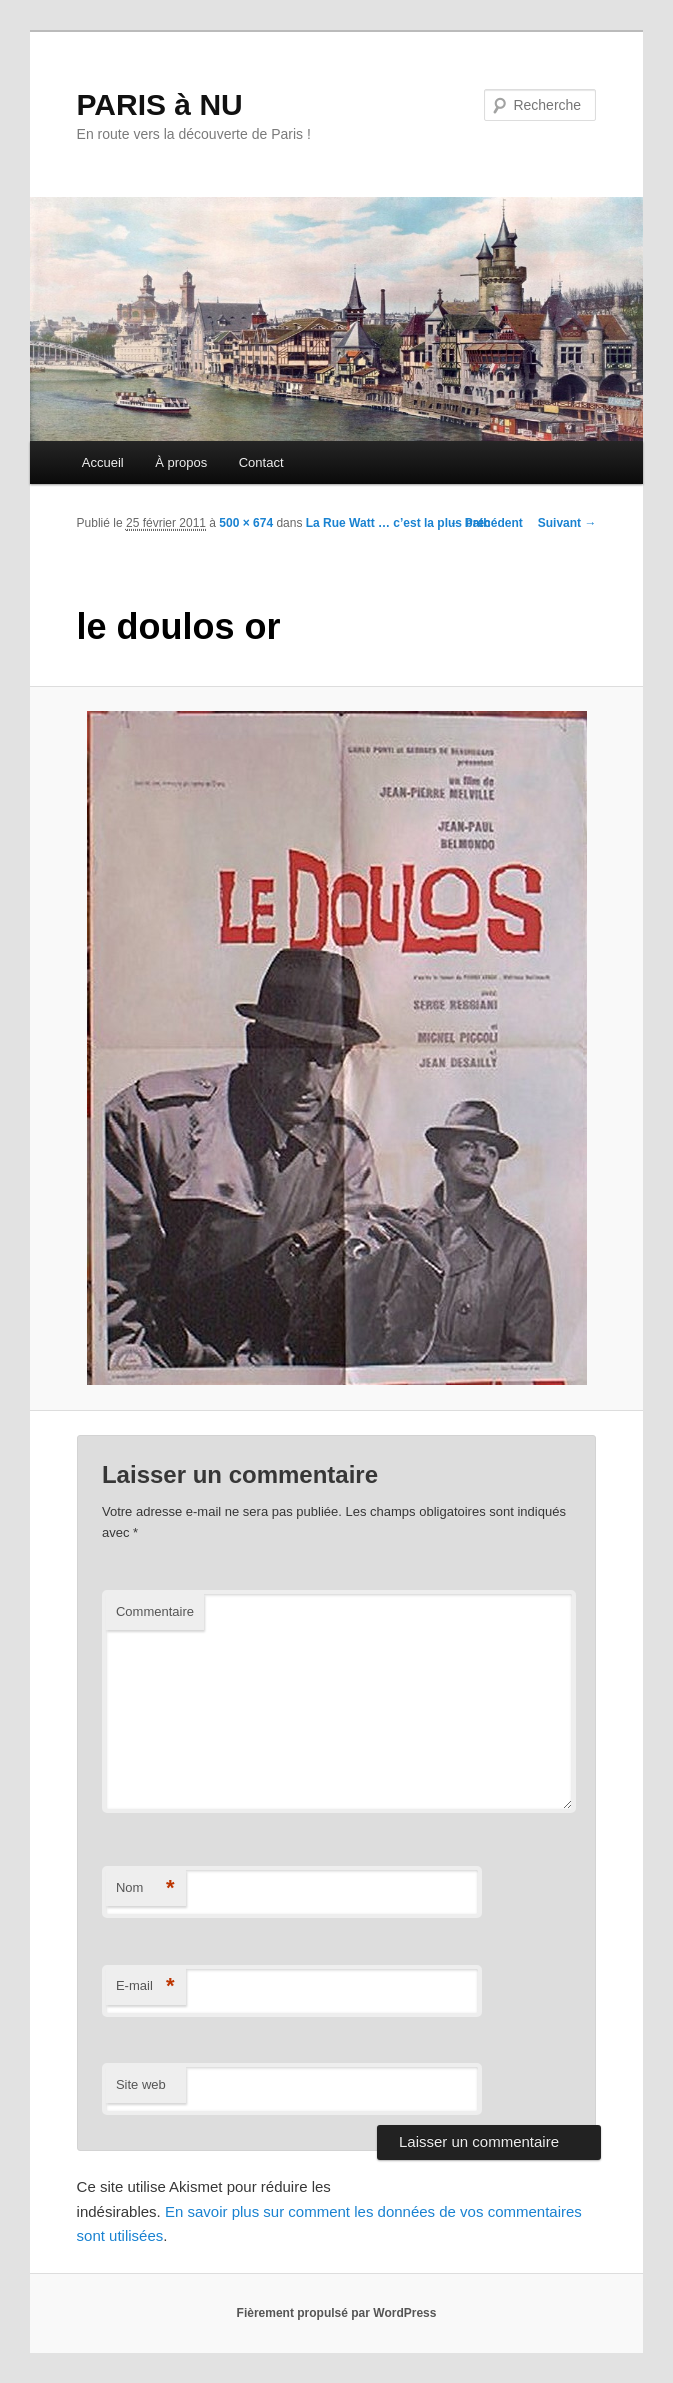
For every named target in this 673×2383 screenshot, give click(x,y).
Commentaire (155, 1611)
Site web (141, 2084)
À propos (181, 462)
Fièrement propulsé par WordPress (337, 2313)
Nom (145, 1888)
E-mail (145, 1986)
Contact (261, 462)
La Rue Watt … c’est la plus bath (398, 523)
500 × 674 (246, 523)
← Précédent (485, 523)
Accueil (103, 462)
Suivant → (567, 523)
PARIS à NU (160, 104)
